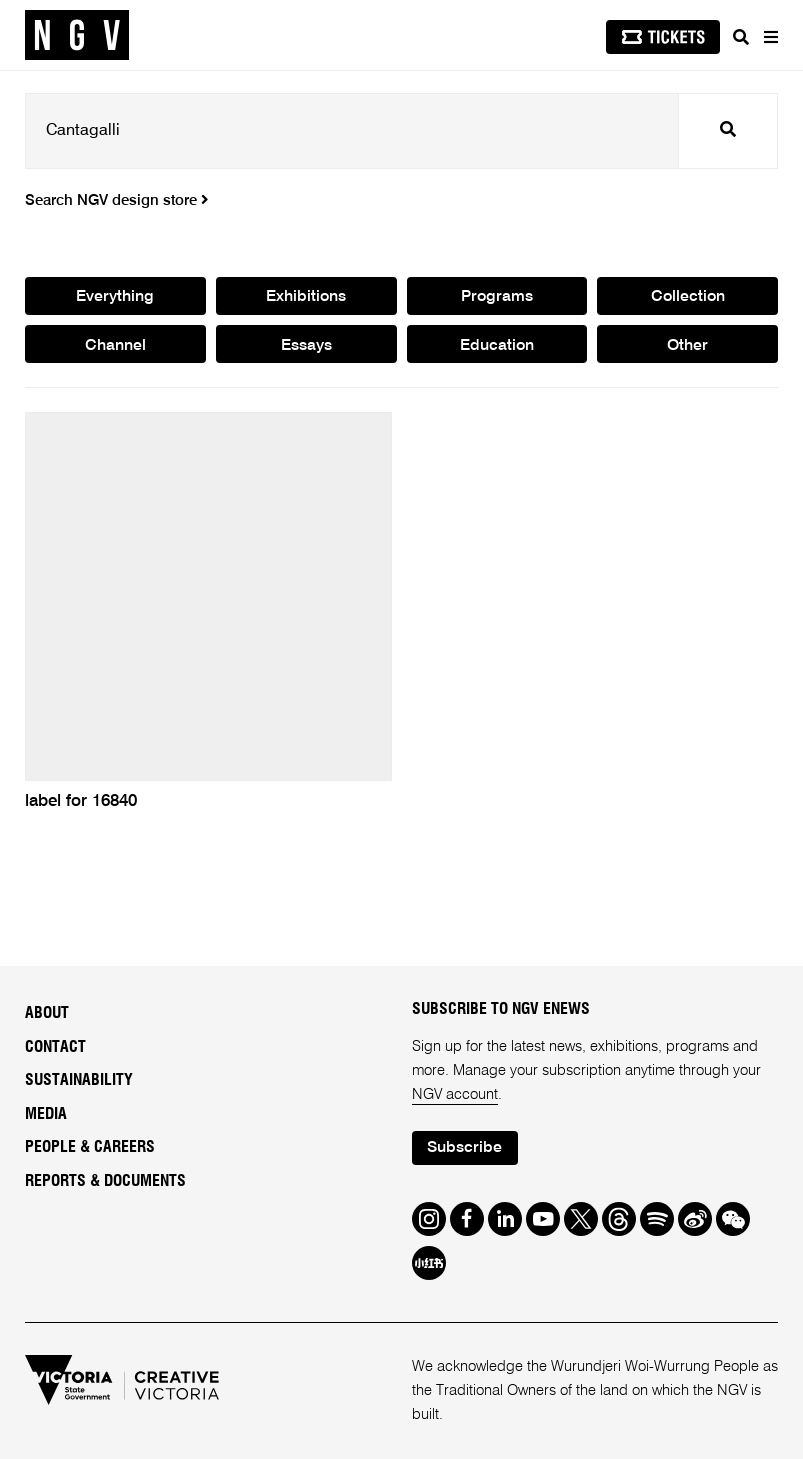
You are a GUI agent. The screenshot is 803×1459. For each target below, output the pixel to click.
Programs (497, 297)
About (47, 1013)
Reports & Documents (105, 1181)
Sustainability (79, 1080)
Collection (688, 297)
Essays (306, 346)
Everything (115, 297)
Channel (115, 346)
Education (497, 346)
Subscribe (464, 1148)
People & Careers (90, 1147)
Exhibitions (306, 297)
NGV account (455, 1094)
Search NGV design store (116, 201)
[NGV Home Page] (77, 35)
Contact (55, 1047)
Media (46, 1114)
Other (687, 346)
